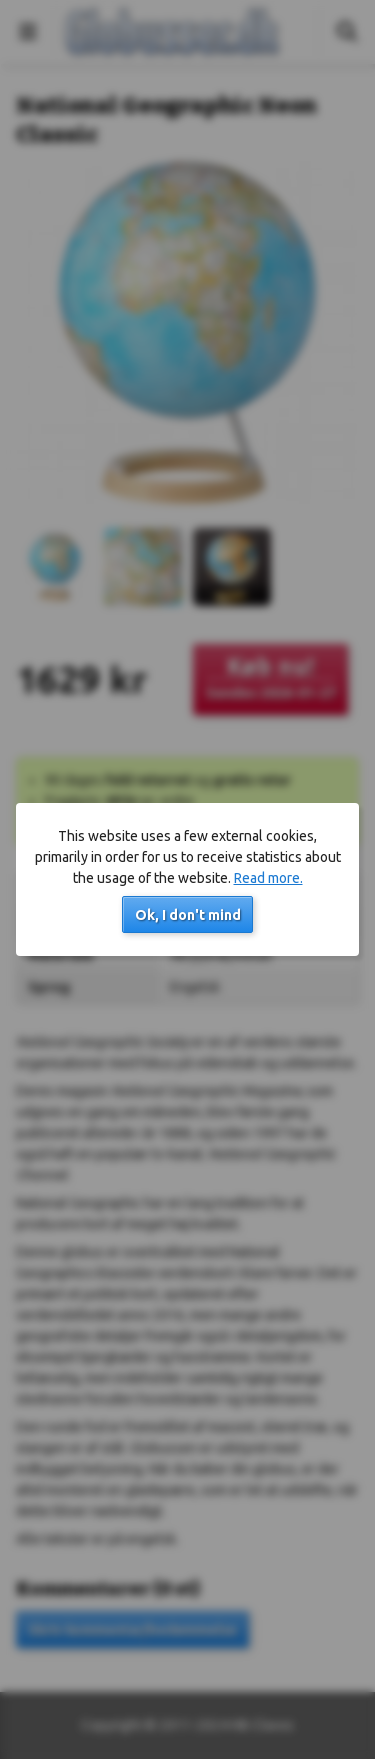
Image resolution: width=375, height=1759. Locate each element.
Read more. (268, 878)
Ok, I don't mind (188, 915)
